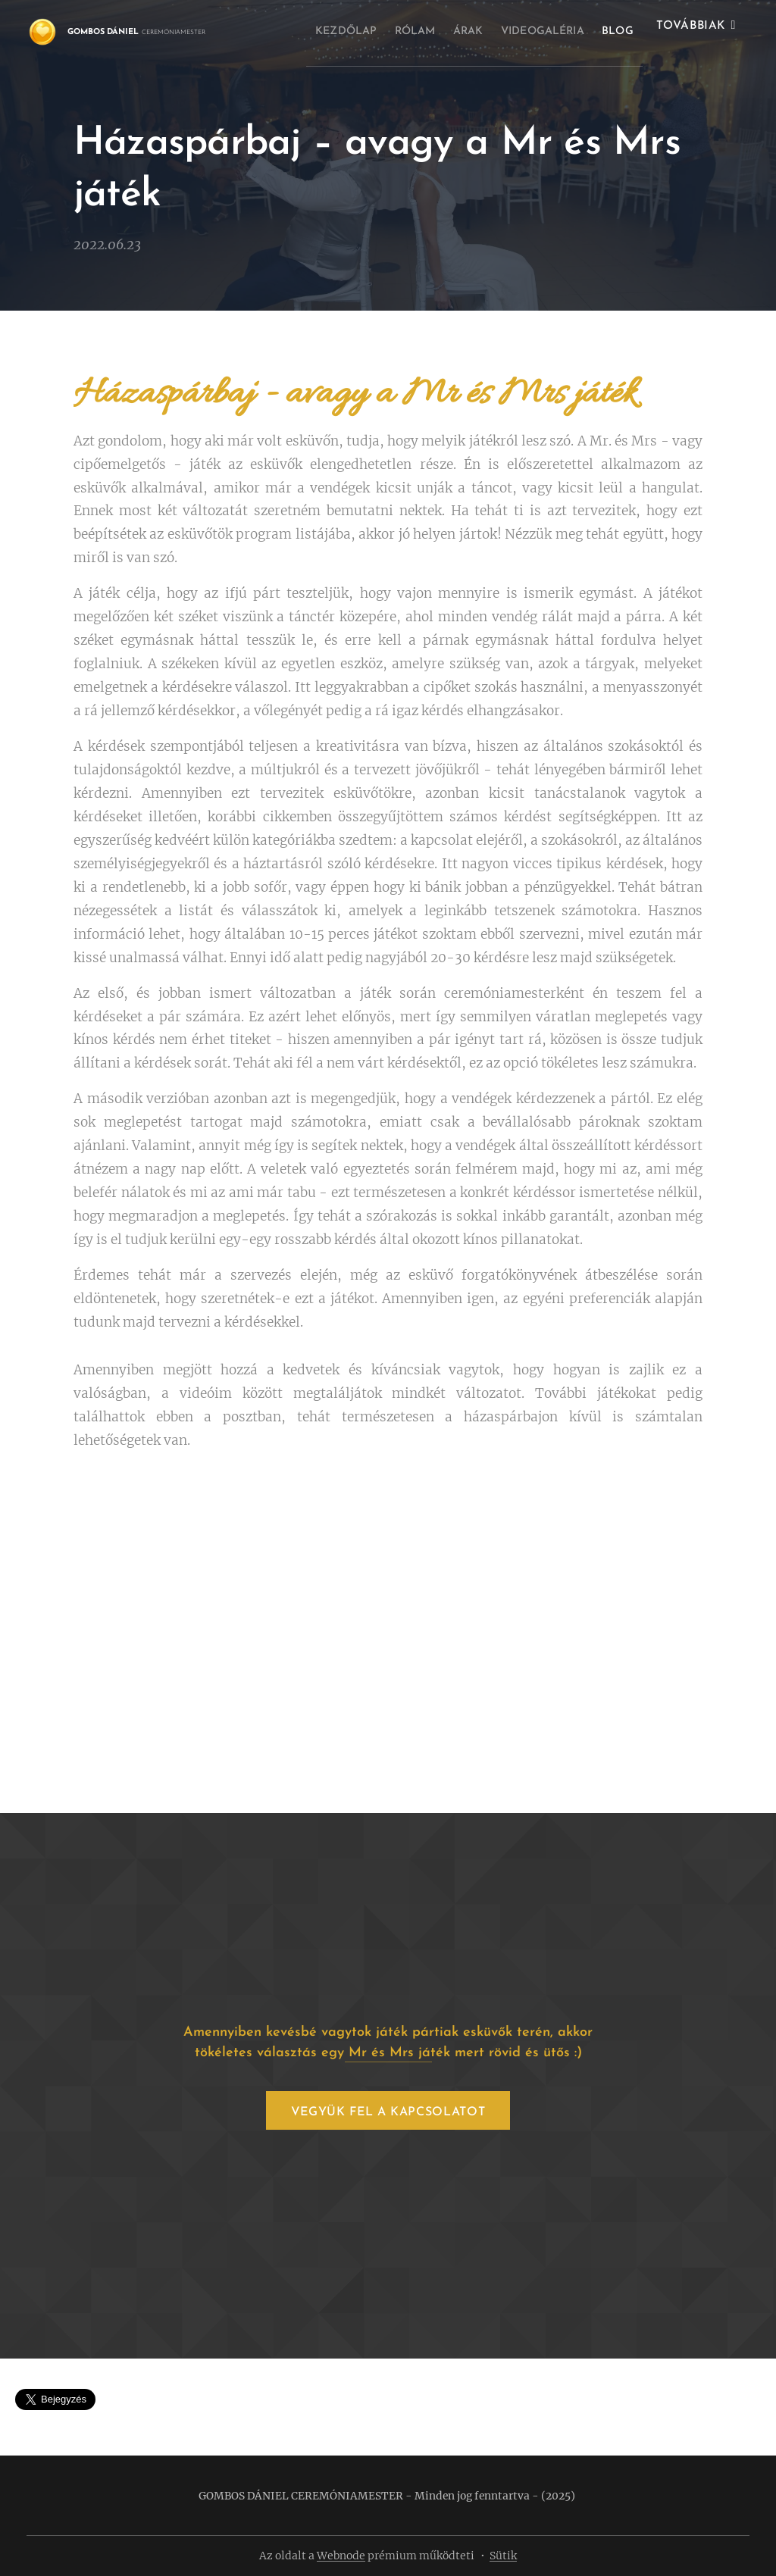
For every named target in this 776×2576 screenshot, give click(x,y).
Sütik (503, 2555)
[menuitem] (337, 31)
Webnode (341, 2555)
